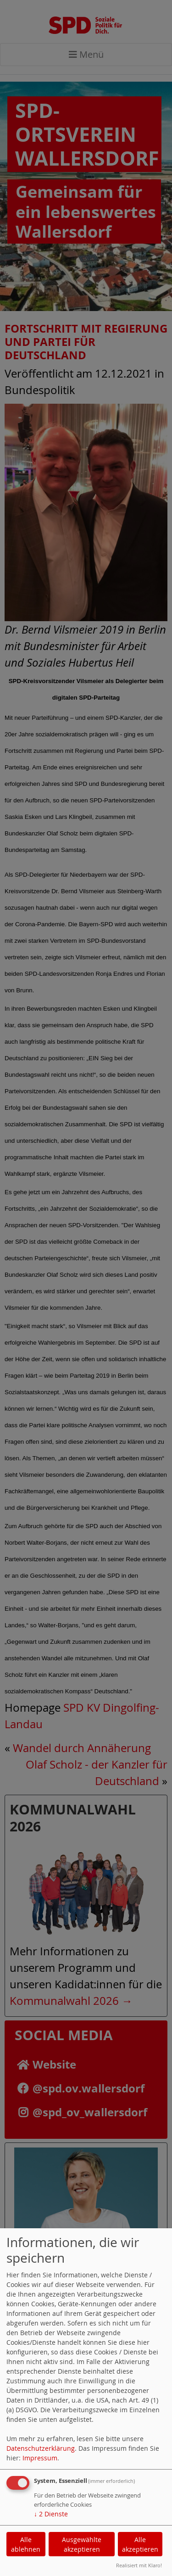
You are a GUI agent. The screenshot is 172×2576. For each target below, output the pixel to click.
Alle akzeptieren (140, 2544)
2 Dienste (51, 2513)
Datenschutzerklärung (40, 2448)
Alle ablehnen (25, 2544)
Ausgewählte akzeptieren (81, 2544)
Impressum (39, 2458)
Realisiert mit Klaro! (139, 2565)
